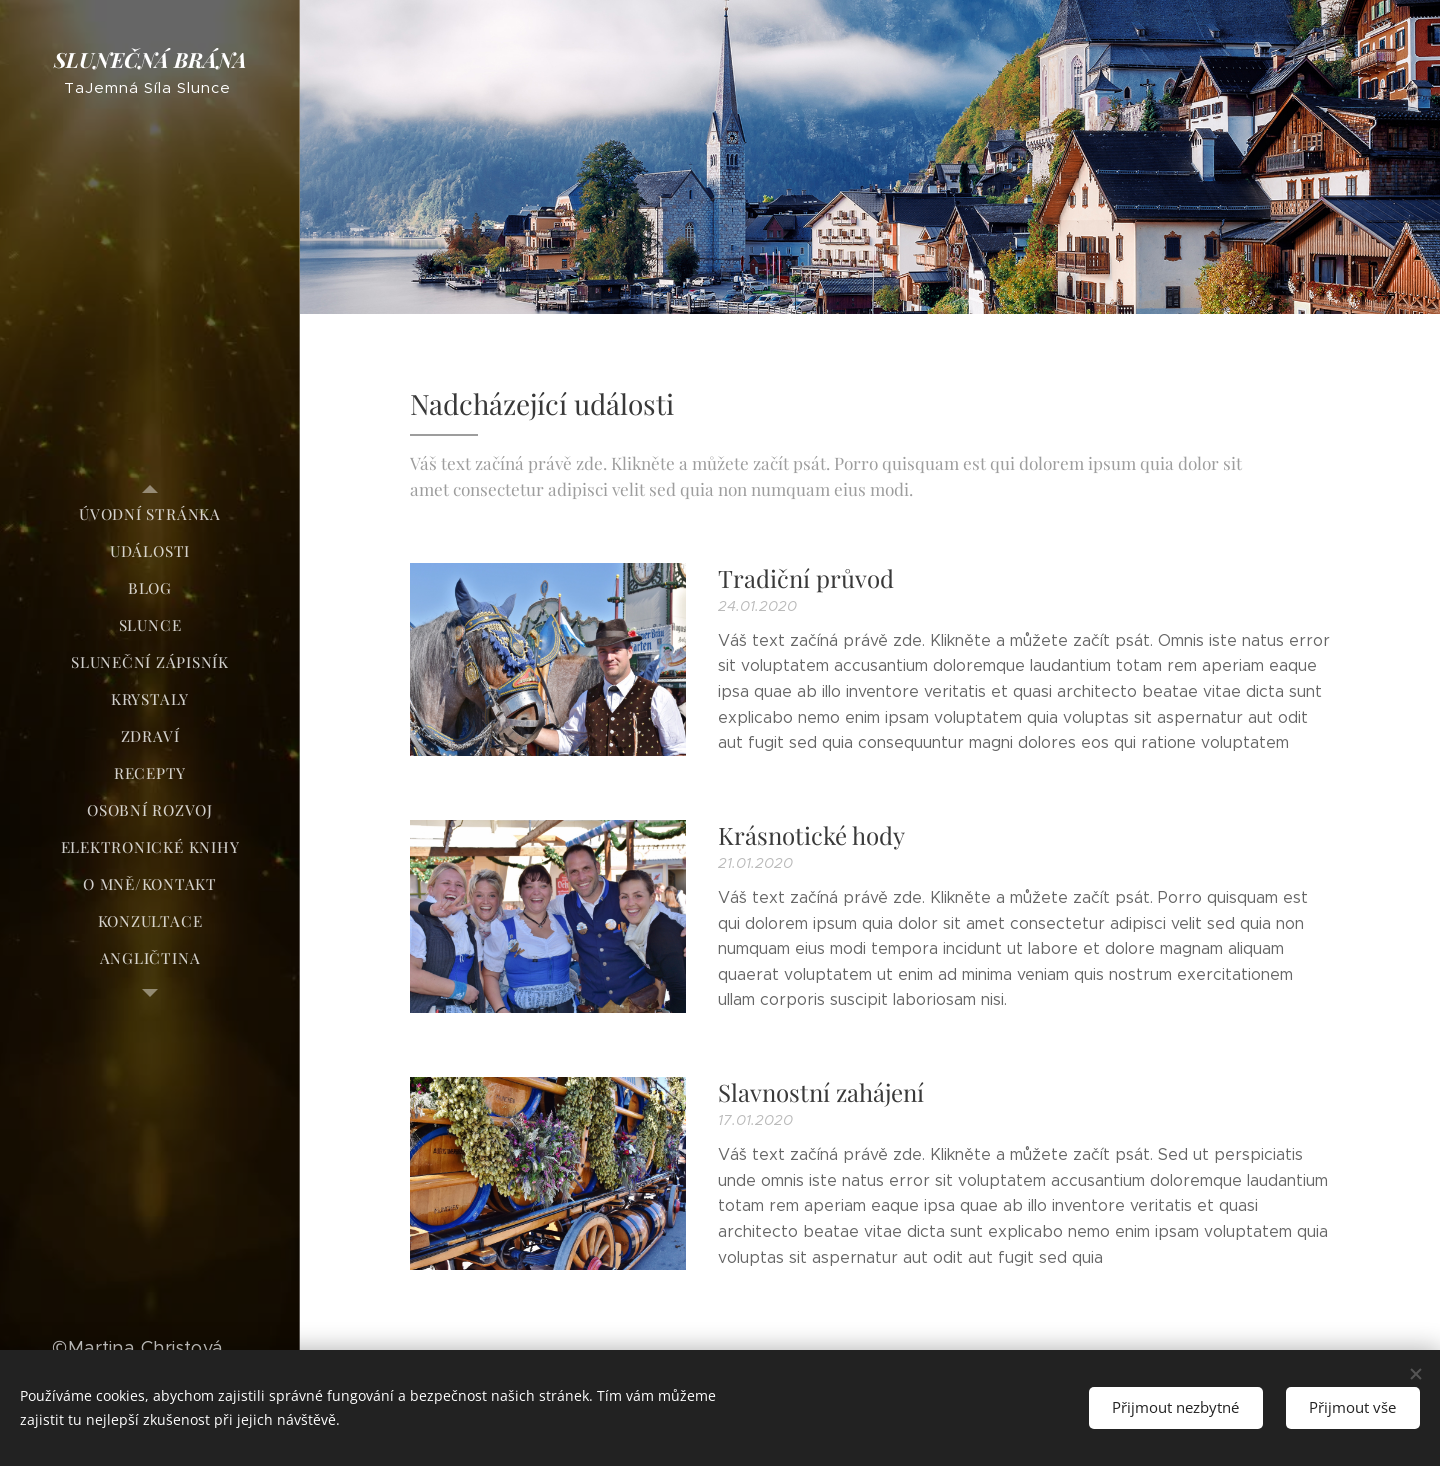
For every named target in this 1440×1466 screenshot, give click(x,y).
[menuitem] (150, 514)
